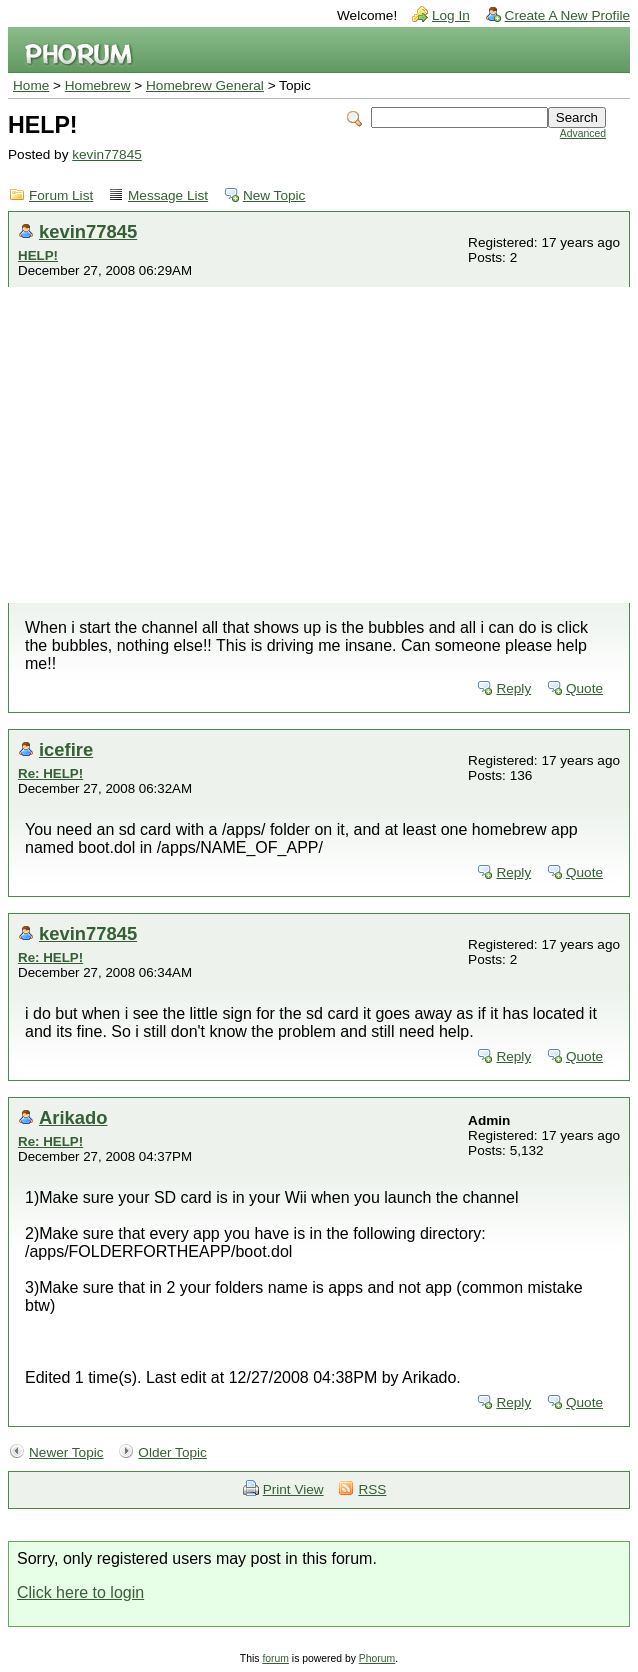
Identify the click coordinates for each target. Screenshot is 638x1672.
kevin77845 (107, 154)
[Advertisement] (319, 453)
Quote (584, 688)
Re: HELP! (50, 773)
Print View (293, 1489)
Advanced (583, 133)
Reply (513, 688)
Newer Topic (66, 1452)
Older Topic (172, 1452)
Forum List (61, 195)
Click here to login (80, 1592)
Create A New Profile (567, 15)
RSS (372, 1489)
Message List (168, 195)
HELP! (38, 255)
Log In (451, 15)
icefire (66, 749)
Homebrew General (205, 85)
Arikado (73, 1117)
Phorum (377, 1658)
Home (31, 85)
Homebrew (98, 85)
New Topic (274, 195)
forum (275, 1658)
